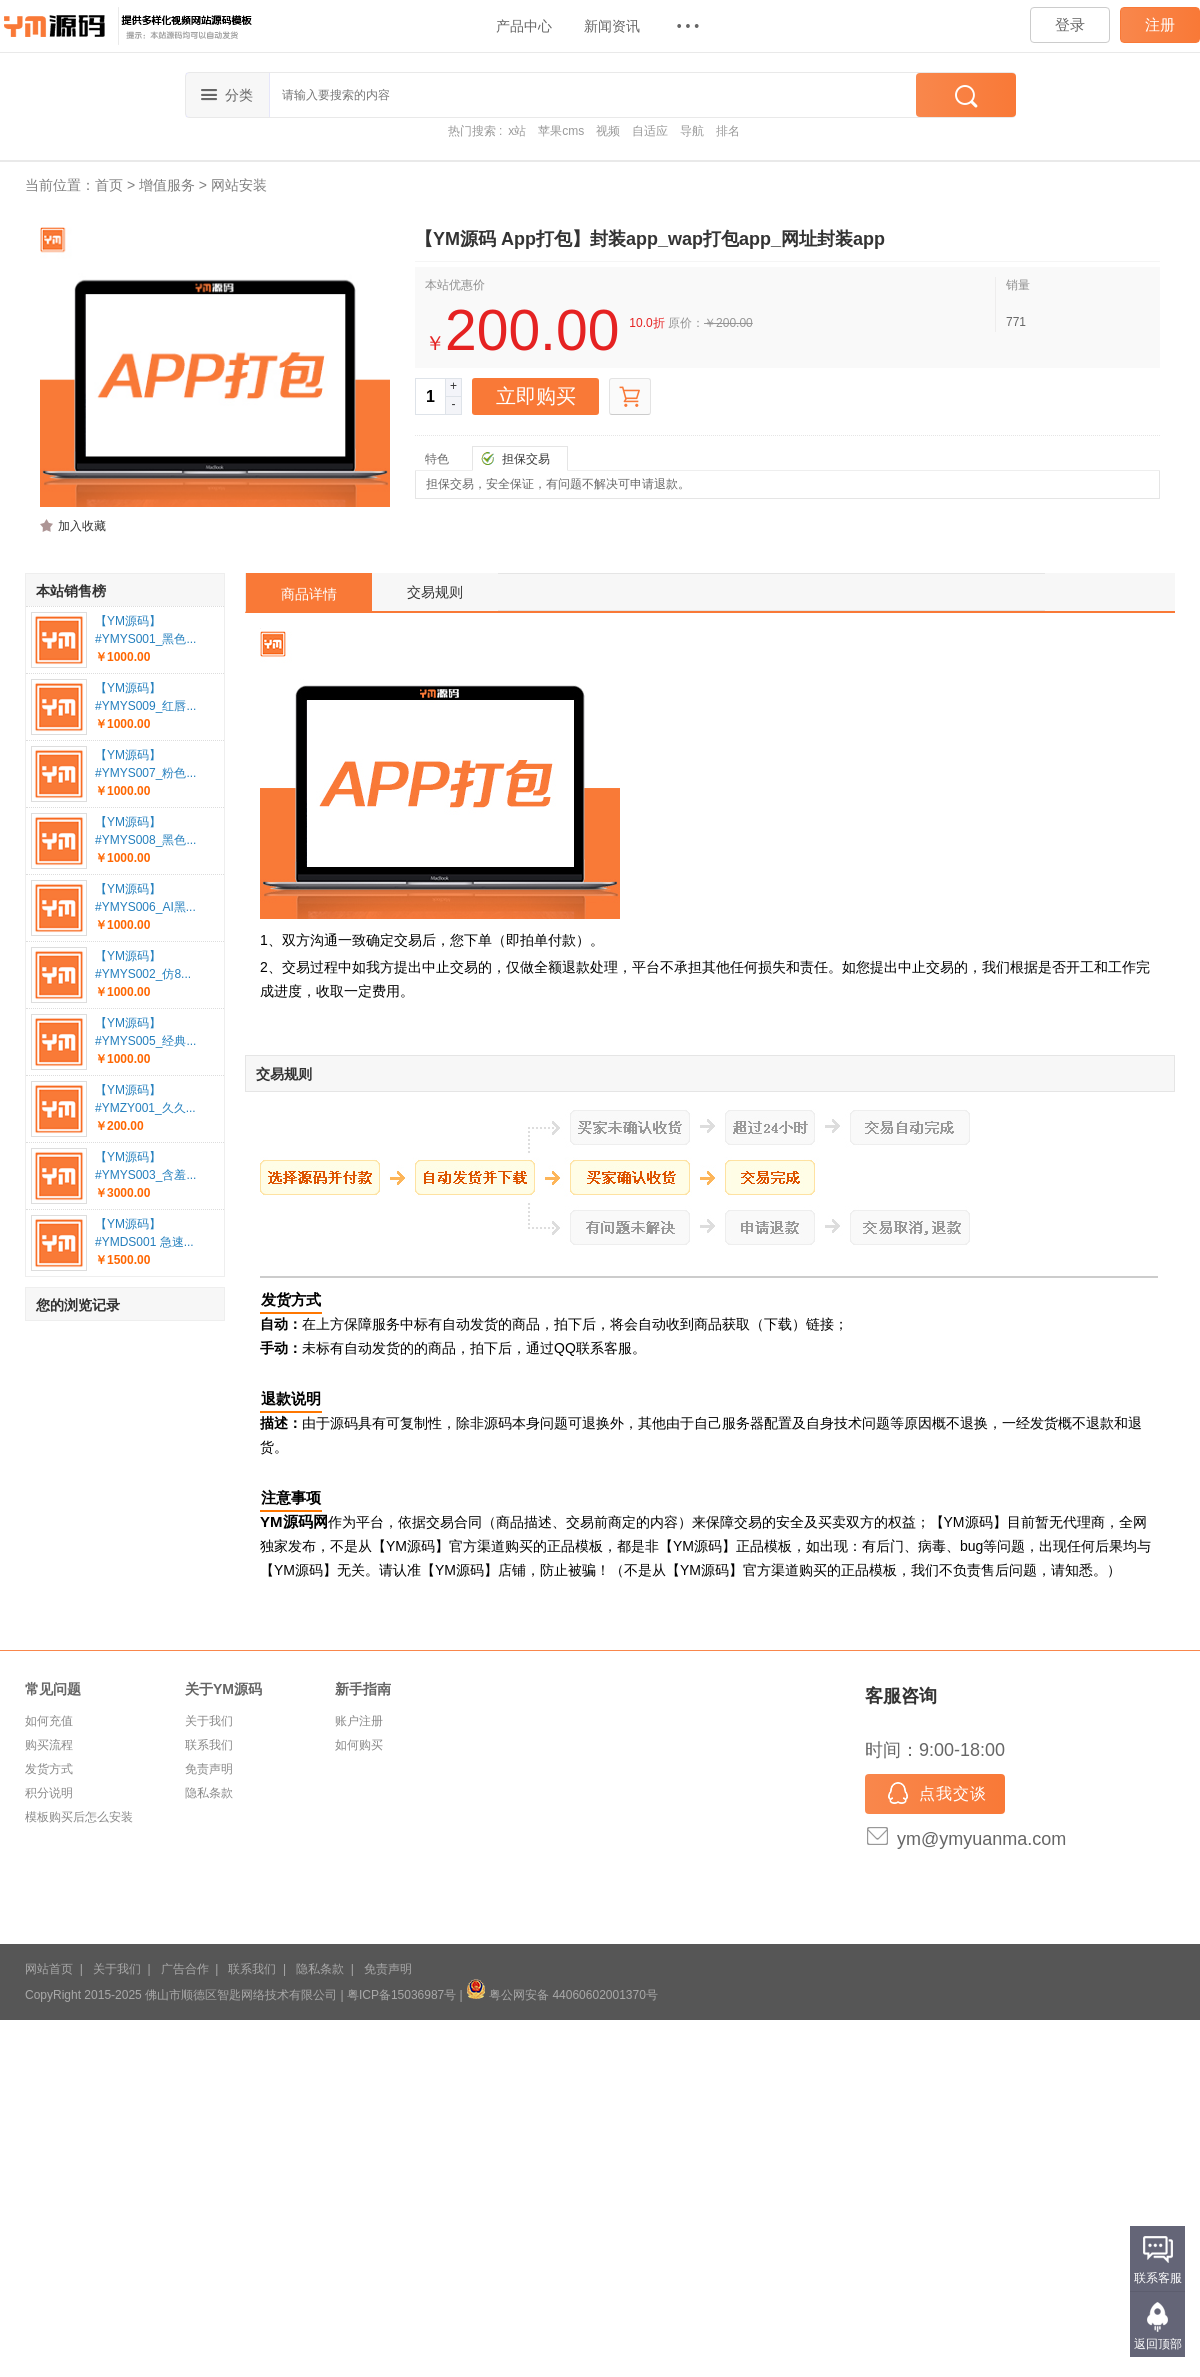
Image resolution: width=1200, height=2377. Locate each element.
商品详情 (309, 594)
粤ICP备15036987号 (401, 1995)
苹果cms (561, 131)
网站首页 (49, 1969)
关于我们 (209, 1721)
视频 (608, 131)
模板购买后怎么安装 (79, 1817)
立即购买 (536, 396)
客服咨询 (901, 1696)
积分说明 (49, 1793)
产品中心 (524, 26)
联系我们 (209, 1745)
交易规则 (435, 592)
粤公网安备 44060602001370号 (562, 1995)
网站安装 (239, 185)
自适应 (650, 131)
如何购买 (359, 1745)
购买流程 (49, 1745)
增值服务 (167, 185)
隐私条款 (209, 1793)
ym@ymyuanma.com (981, 1839)
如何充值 (49, 1721)
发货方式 (49, 1769)
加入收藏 (82, 526)
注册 (1160, 24)
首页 (109, 185)
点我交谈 (935, 1795)
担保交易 (526, 459)
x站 (517, 131)
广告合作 (185, 1969)
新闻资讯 (612, 26)
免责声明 (209, 1769)
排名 (728, 131)
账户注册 (359, 1721)
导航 (692, 131)
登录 (1070, 24)
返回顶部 (1158, 2344)
